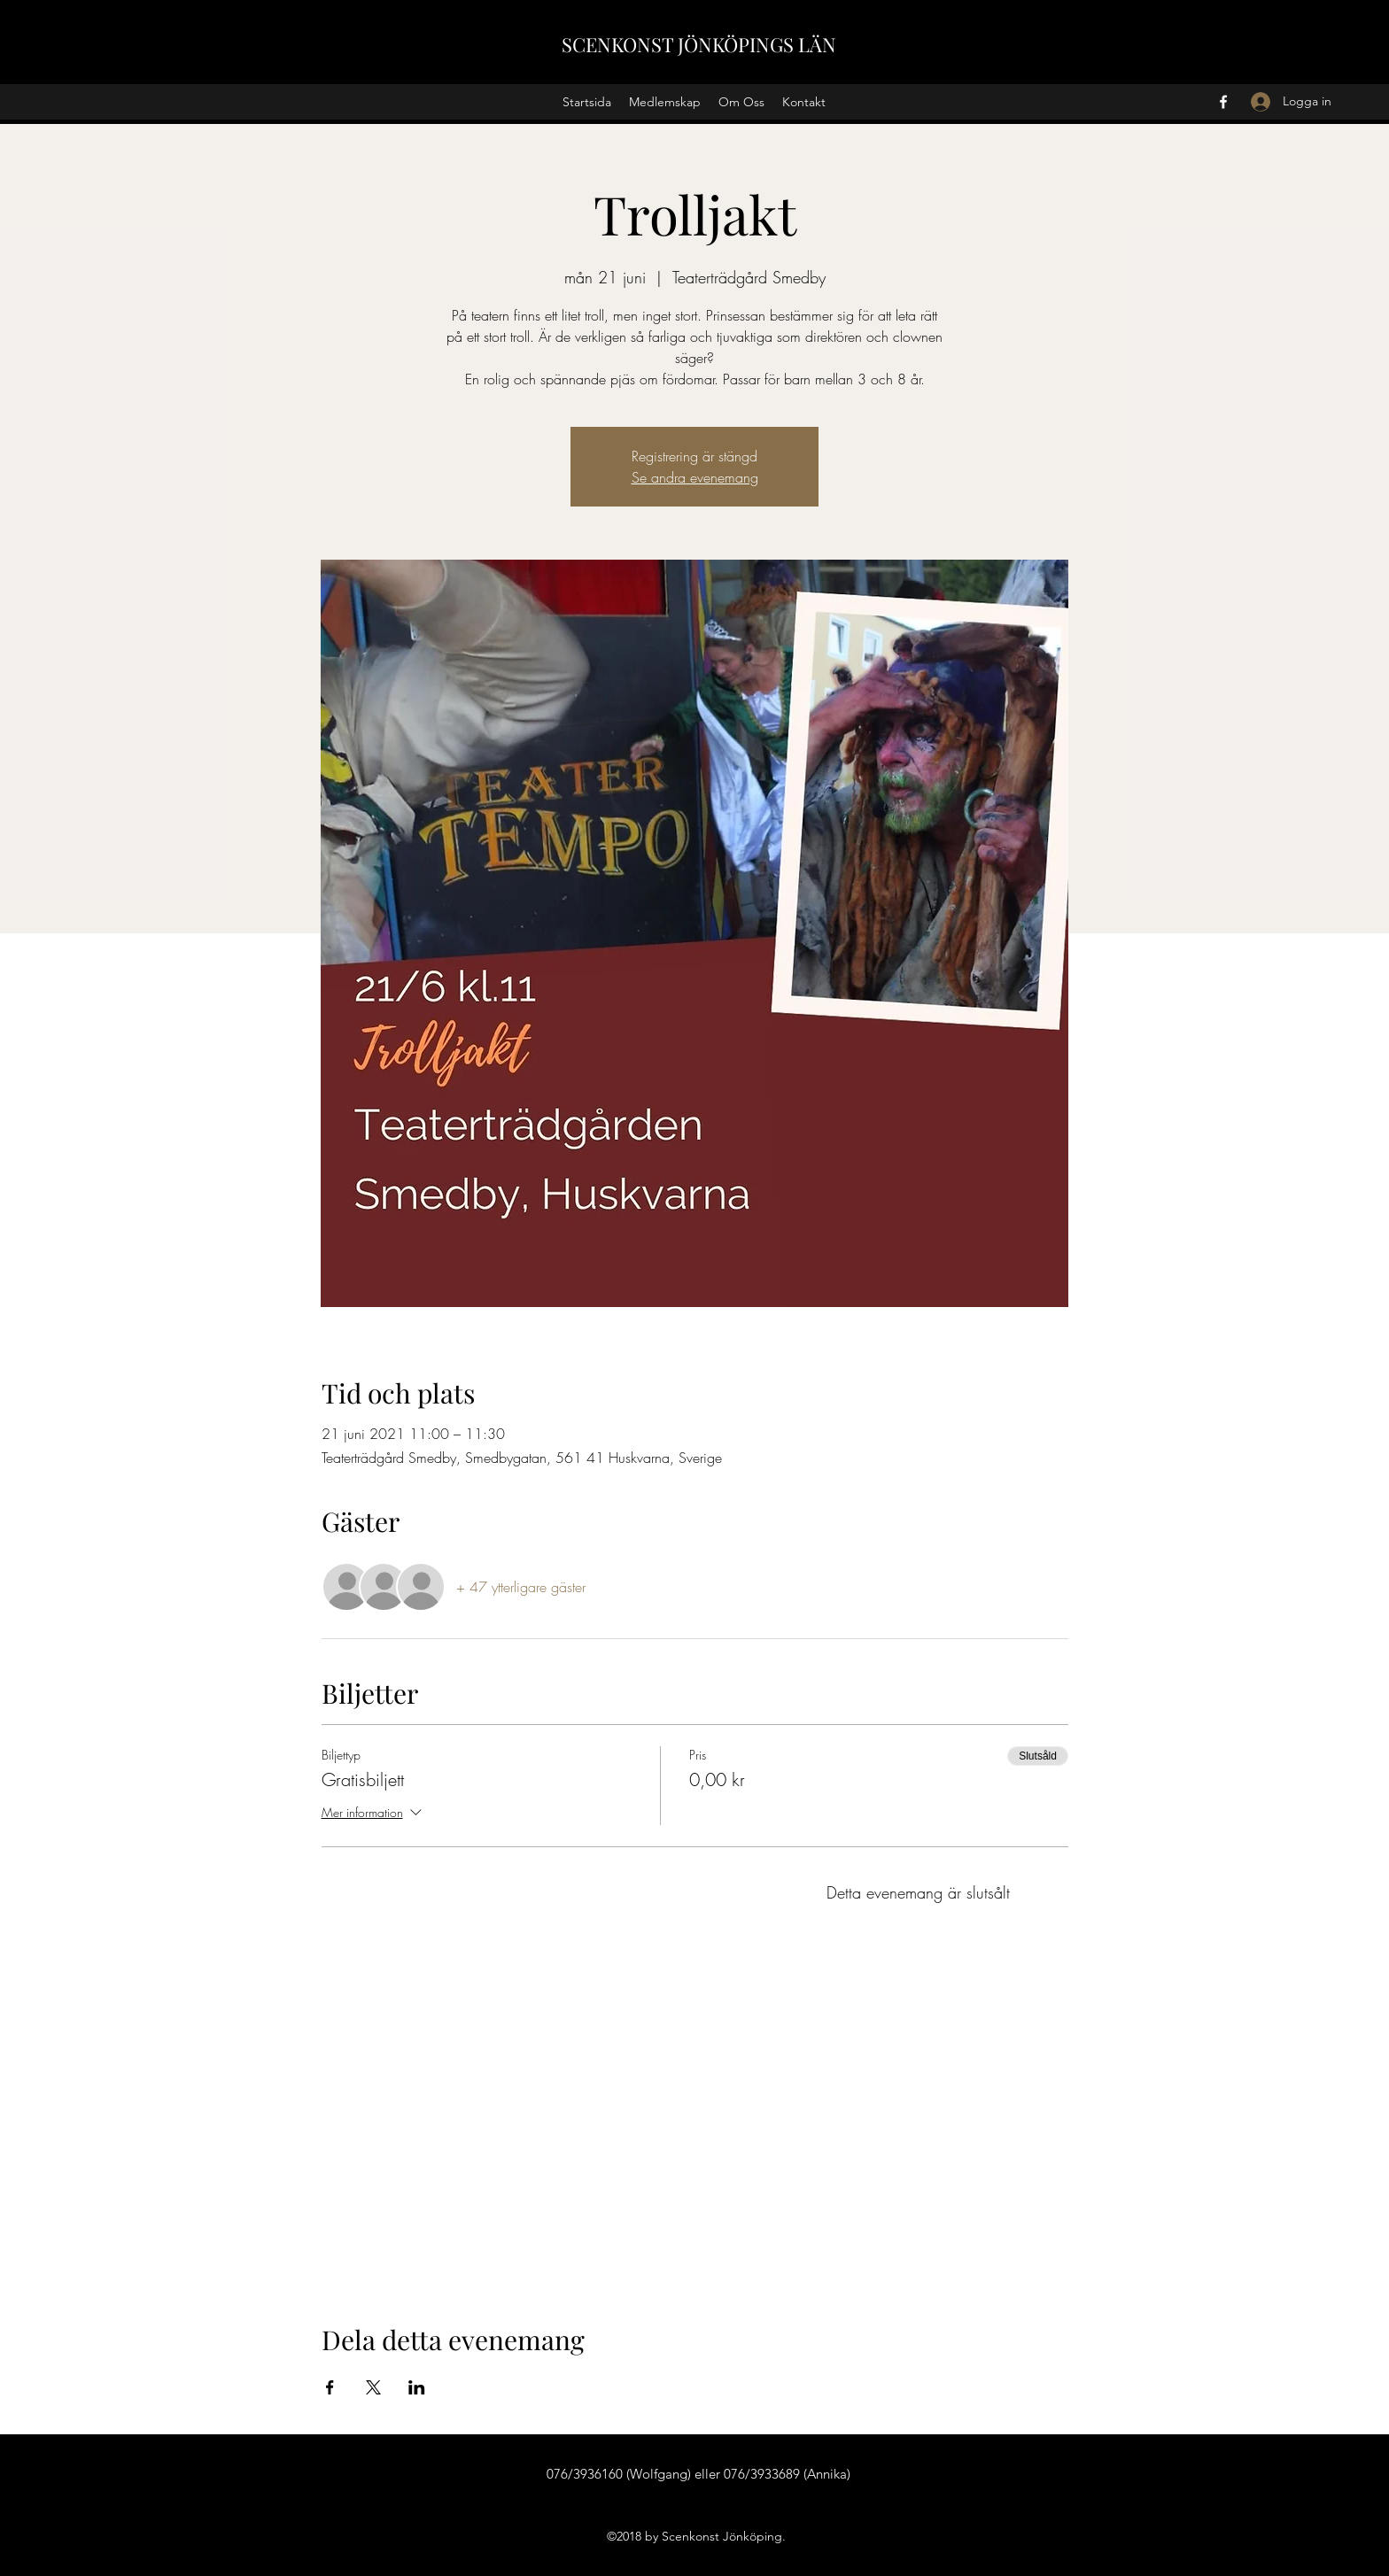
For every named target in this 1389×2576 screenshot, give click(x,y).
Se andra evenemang (695, 477)
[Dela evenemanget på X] (373, 2387)
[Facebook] (1223, 102)
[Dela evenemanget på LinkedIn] (416, 2387)
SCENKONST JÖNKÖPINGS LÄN (699, 44)
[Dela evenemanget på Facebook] (330, 2387)
